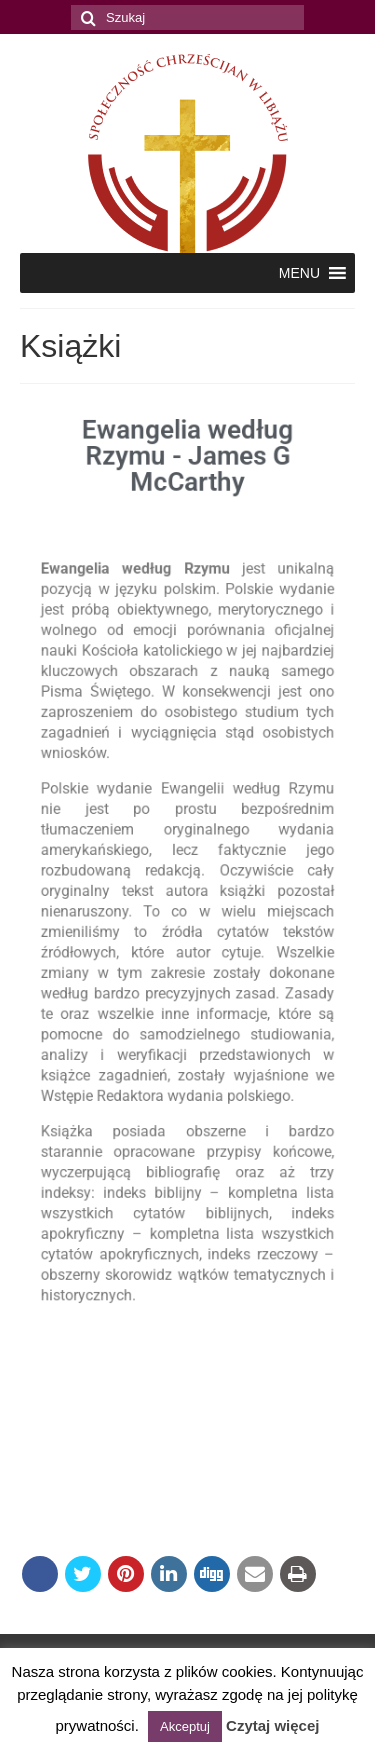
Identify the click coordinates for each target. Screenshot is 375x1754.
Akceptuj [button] (185, 1726)
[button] (299, 273)
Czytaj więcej (272, 1725)
